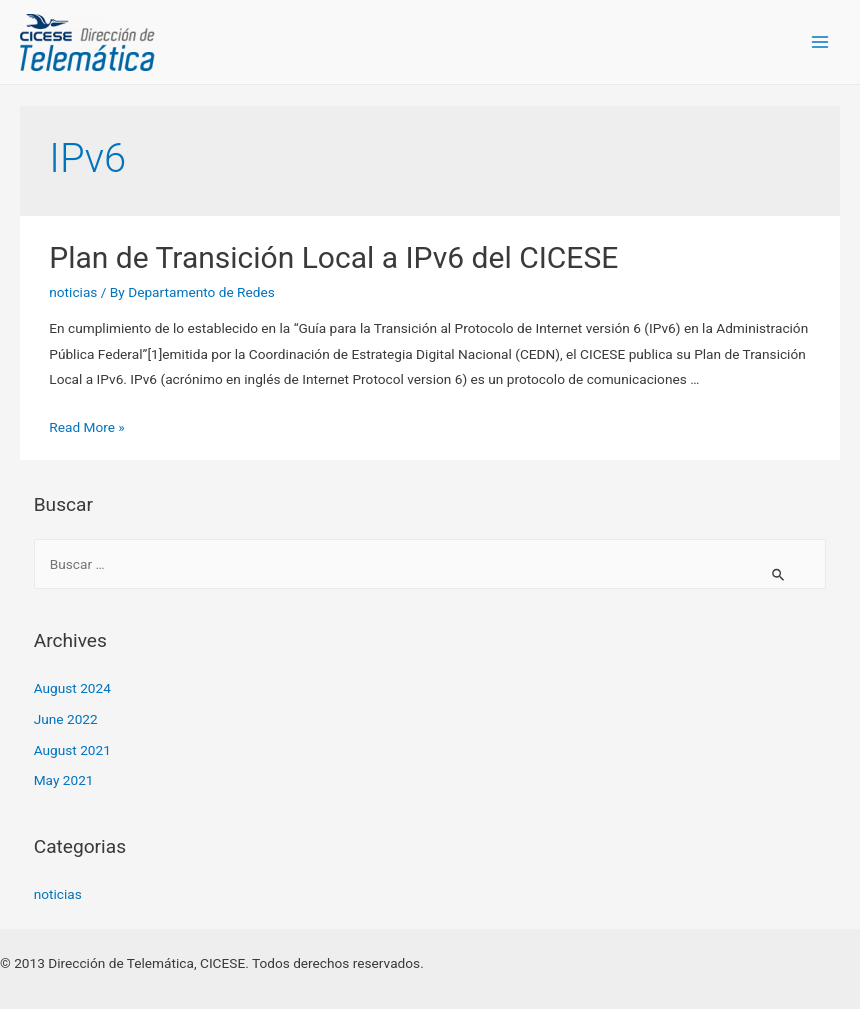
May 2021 (64, 780)
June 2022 (66, 719)
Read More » (87, 427)
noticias (73, 292)
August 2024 (72, 688)
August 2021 (72, 750)
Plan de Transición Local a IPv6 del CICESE (333, 257)
